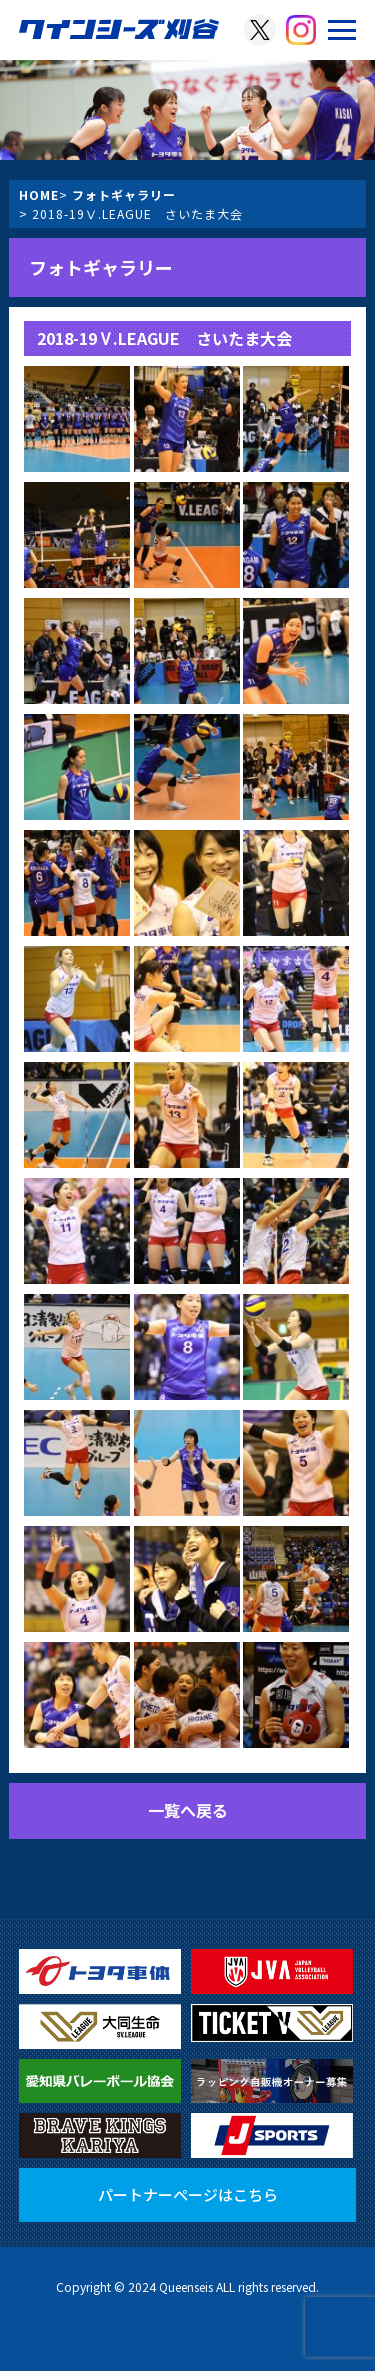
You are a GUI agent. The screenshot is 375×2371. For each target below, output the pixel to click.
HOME (39, 194)
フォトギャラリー (124, 194)
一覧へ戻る (188, 1810)
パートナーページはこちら (188, 2194)
